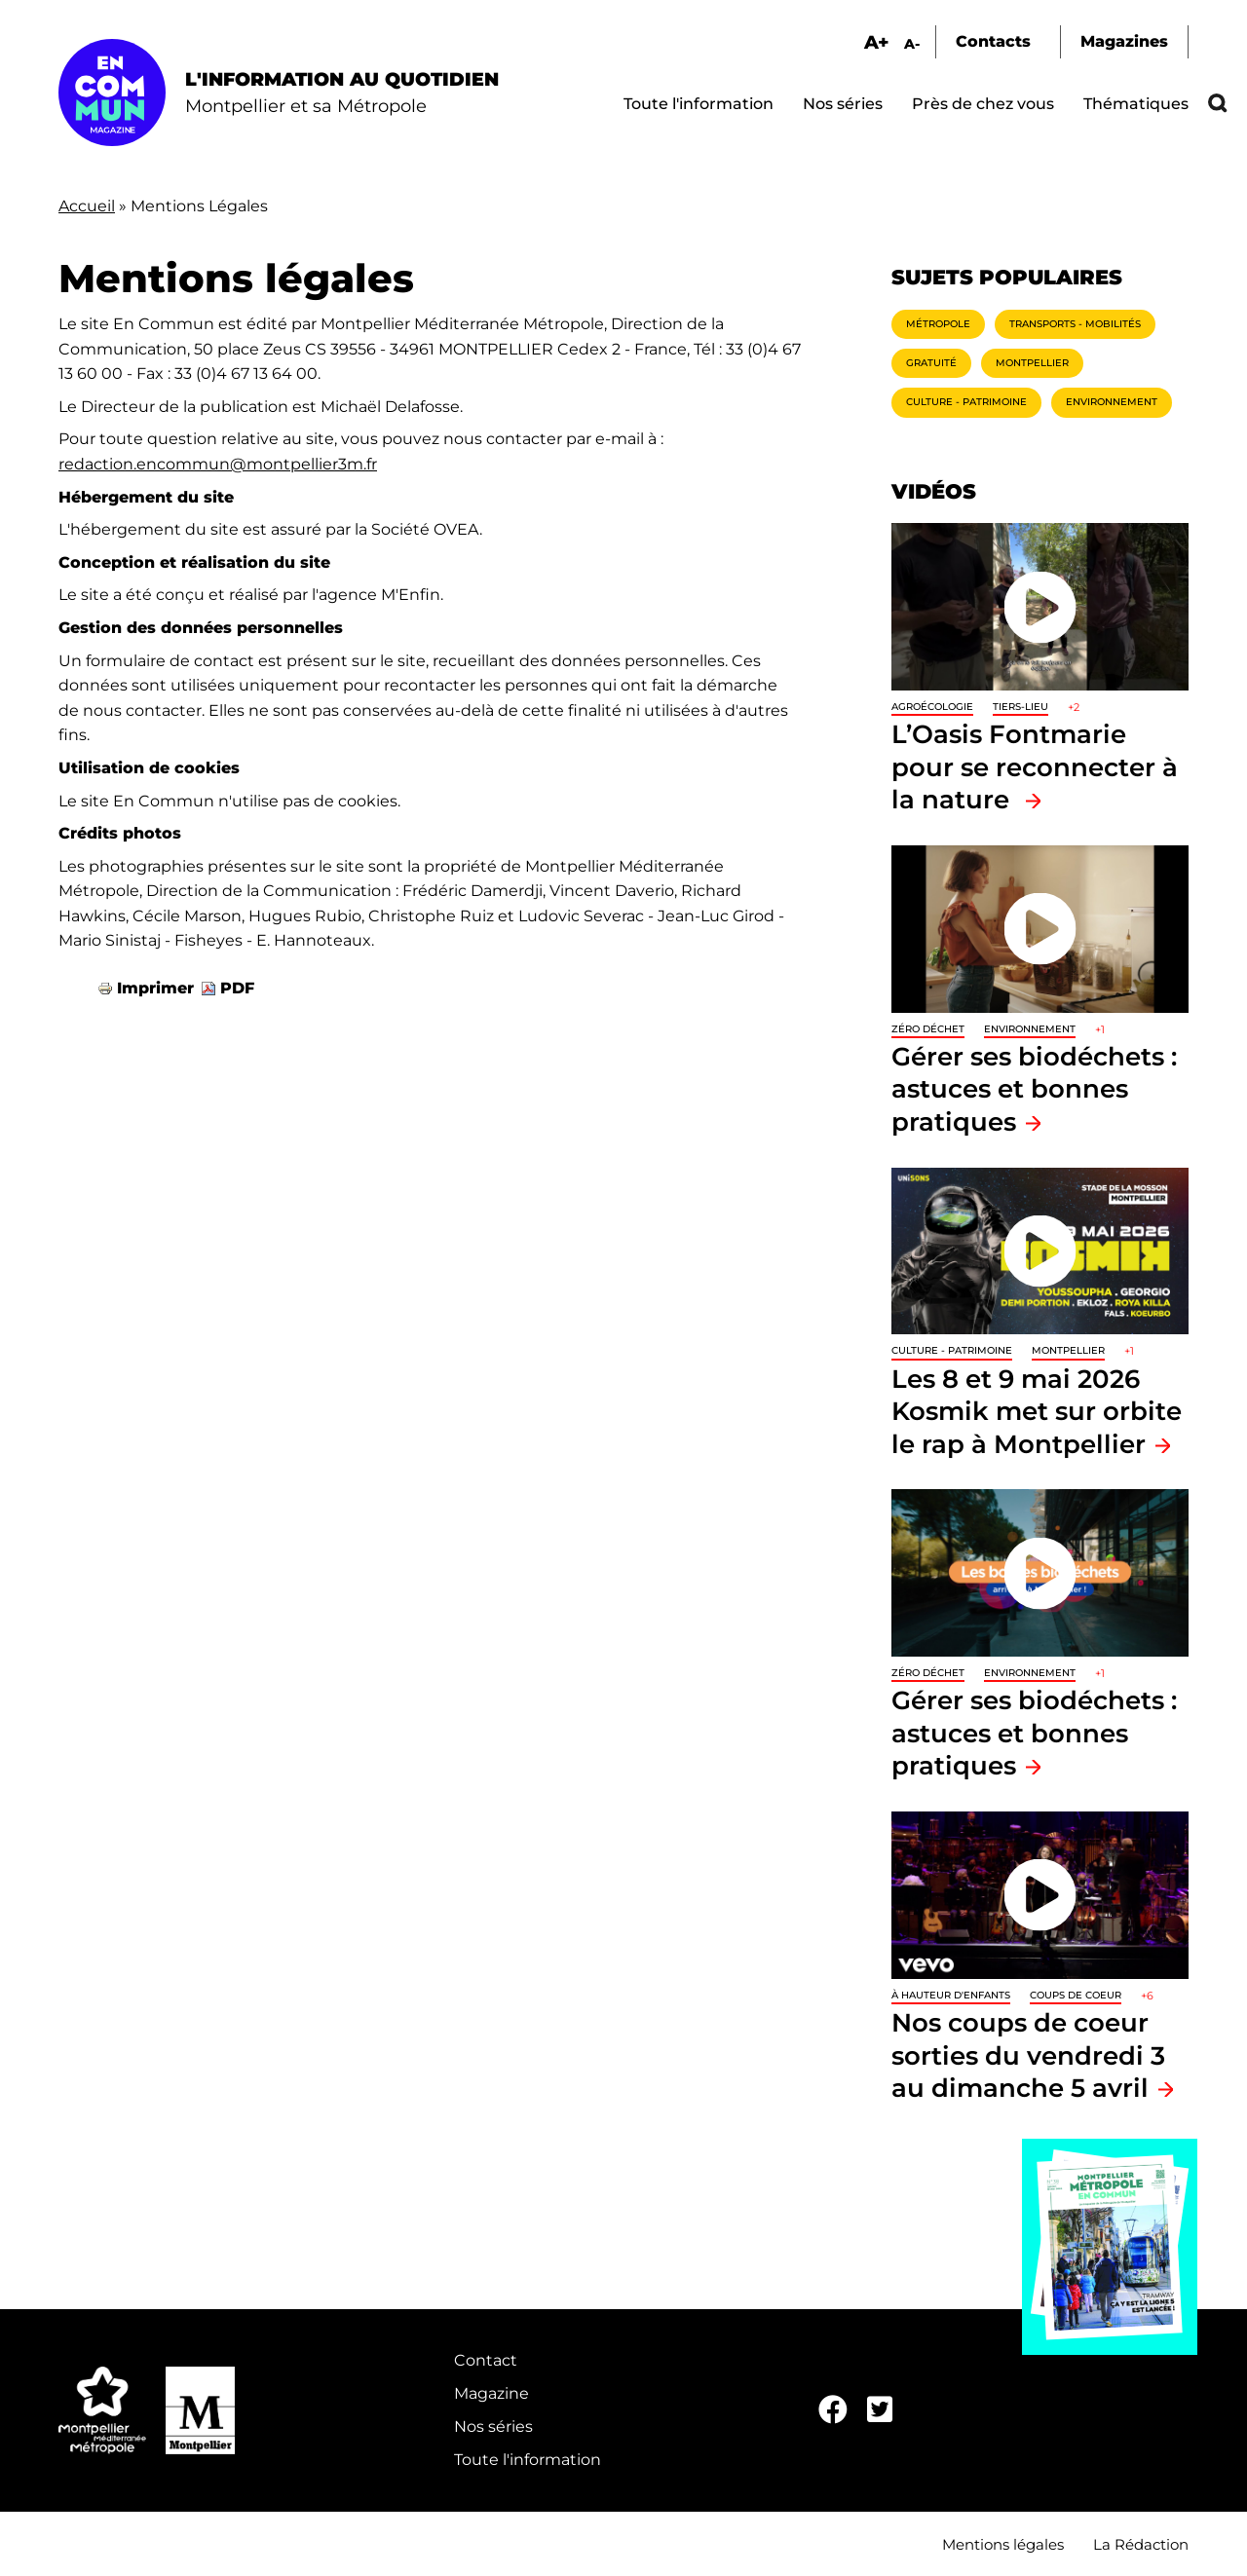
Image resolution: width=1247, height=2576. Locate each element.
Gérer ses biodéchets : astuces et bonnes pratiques (1034, 1089)
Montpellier (1032, 362)
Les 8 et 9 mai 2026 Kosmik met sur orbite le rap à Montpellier (1036, 1411)
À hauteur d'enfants (950, 1995)
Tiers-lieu (1020, 706)
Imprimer (155, 988)
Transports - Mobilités (1075, 323)
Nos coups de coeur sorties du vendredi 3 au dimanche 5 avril (1028, 2055)
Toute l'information (699, 103)
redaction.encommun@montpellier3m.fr (217, 464)
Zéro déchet (927, 1029)
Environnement (1111, 401)
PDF (237, 988)
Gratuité (931, 362)
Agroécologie (932, 706)
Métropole (938, 323)
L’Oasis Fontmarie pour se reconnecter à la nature (1034, 766)
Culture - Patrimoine (966, 401)
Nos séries (843, 103)
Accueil (86, 206)
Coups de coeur (1075, 1995)
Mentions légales (1003, 2544)
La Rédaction (1141, 2544)
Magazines (1124, 41)
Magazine (491, 2393)
